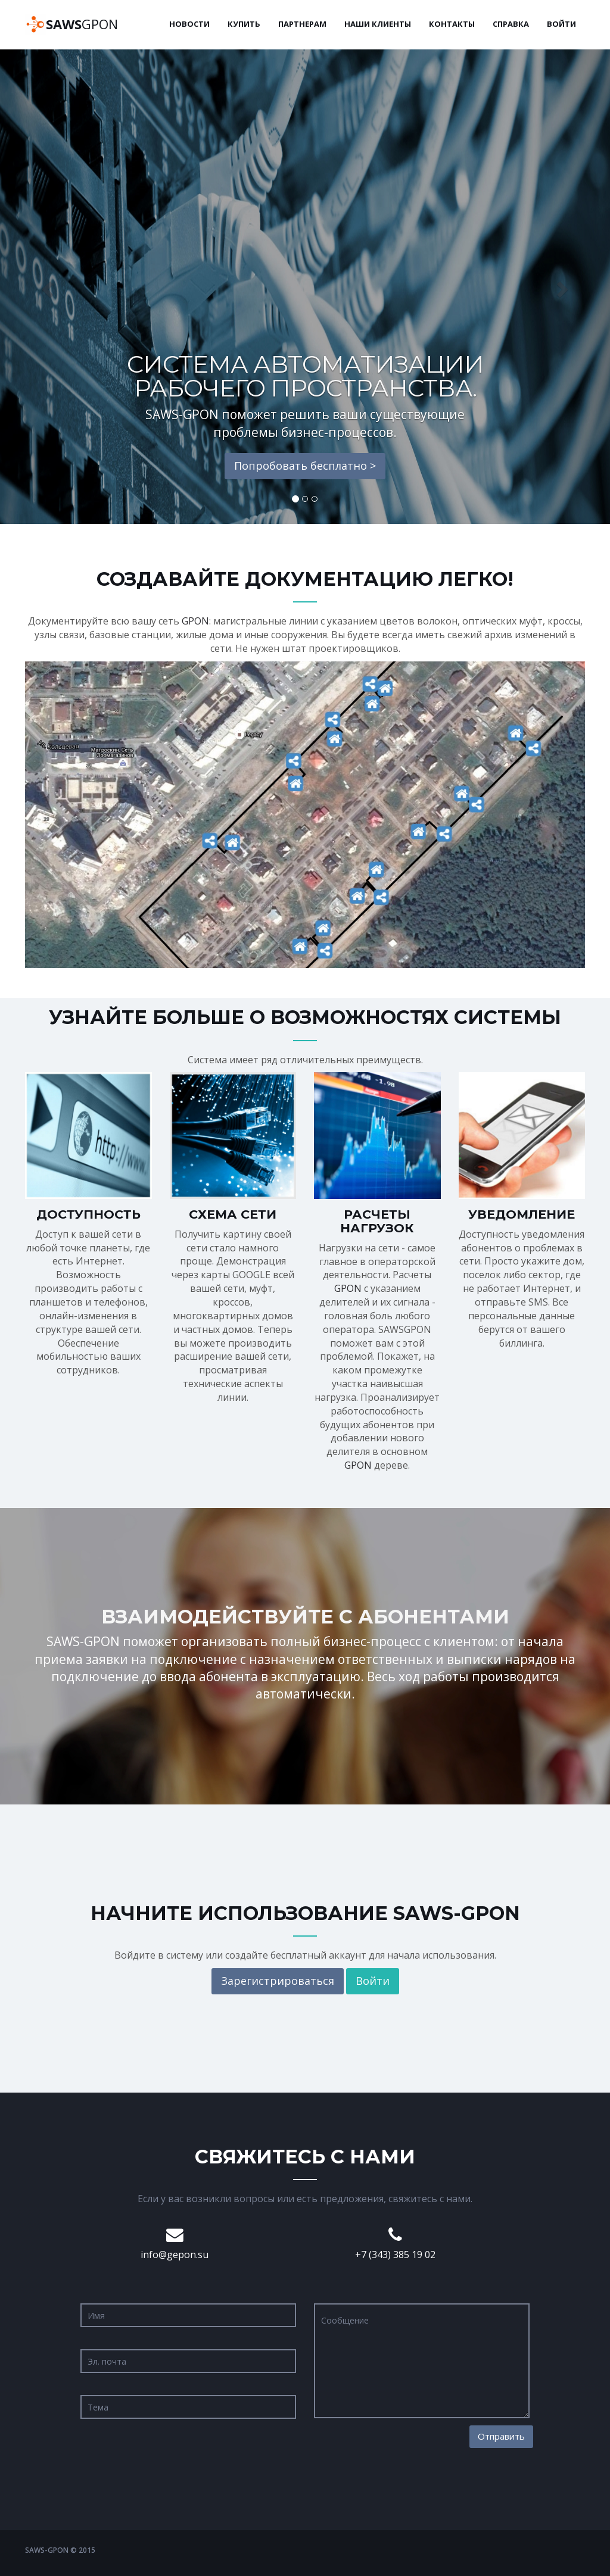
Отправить (501, 2436)
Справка (511, 23)
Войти (561, 23)
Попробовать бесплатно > (305, 465)
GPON (82, 24)
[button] (46, 286)
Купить (244, 23)
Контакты (452, 23)
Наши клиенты (377, 23)
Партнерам (302, 23)
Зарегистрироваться (277, 1981)
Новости (189, 23)
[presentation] (404, 2448)
